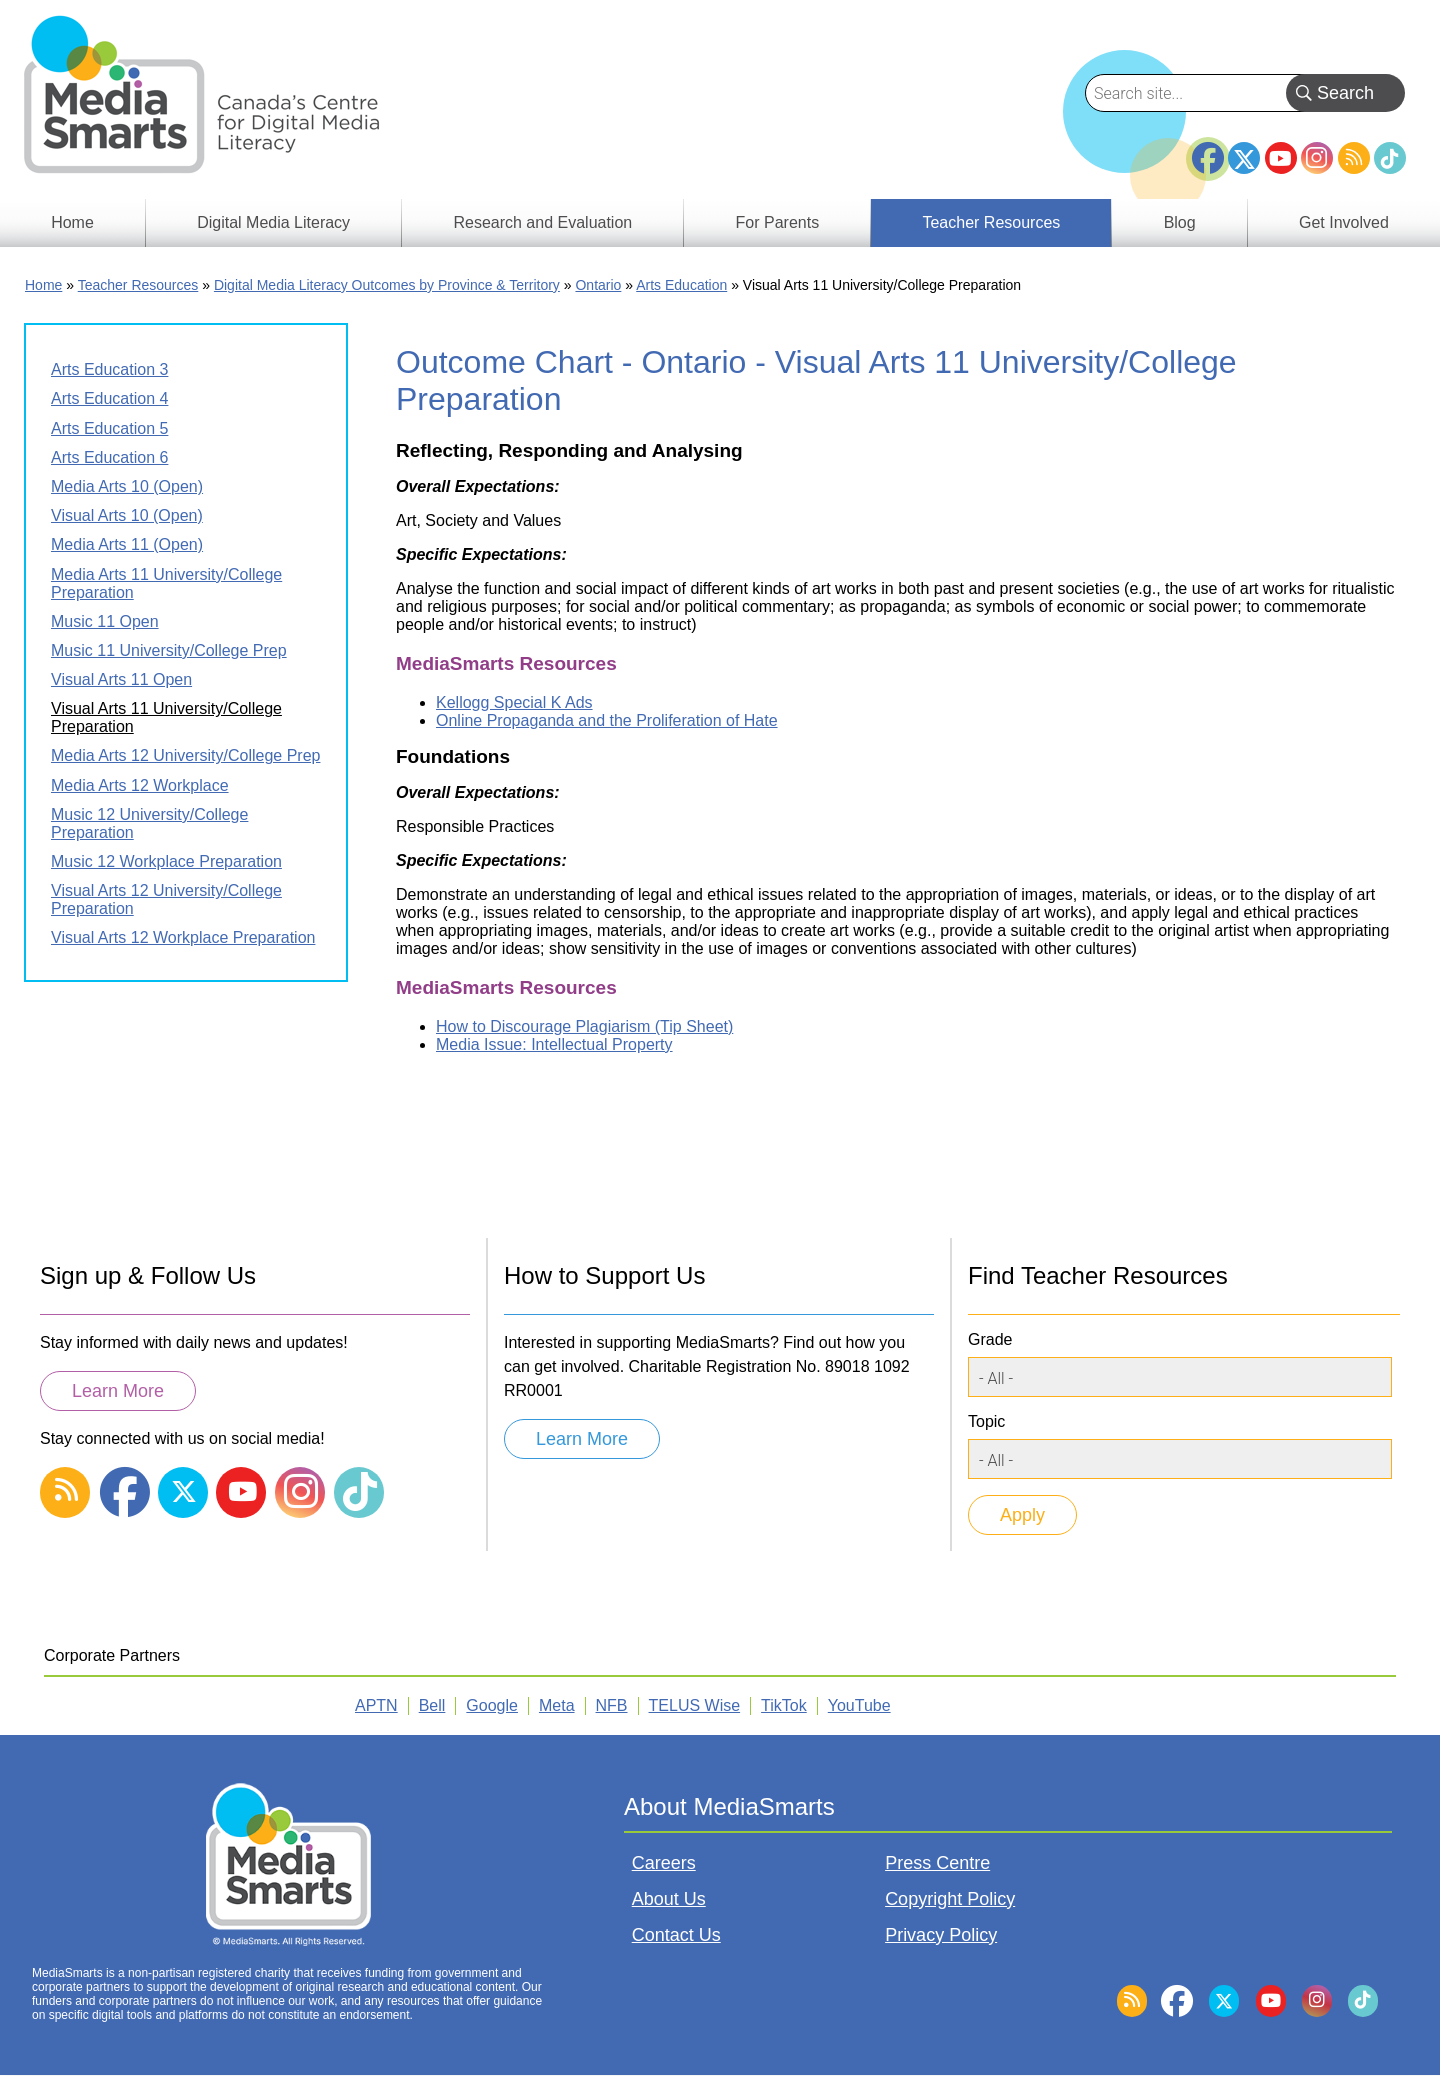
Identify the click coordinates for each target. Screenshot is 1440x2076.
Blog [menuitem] (1180, 222)
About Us (669, 1899)
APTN (376, 1705)
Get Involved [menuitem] (1344, 222)
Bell (432, 1705)
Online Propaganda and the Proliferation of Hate (607, 720)
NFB (612, 1705)
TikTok (1390, 158)
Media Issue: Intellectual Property (554, 1044)
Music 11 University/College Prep (169, 650)
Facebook (1208, 150)
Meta (557, 1705)
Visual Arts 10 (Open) (127, 515)
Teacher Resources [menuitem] (991, 222)
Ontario (598, 285)
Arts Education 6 (109, 457)
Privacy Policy (941, 1935)
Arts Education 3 (109, 369)
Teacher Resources (138, 285)
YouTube (1281, 158)
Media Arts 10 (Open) (127, 486)
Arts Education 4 (109, 398)
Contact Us (676, 1935)
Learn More (118, 1391)
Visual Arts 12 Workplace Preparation (183, 937)
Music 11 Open (105, 621)
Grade (990, 1339)
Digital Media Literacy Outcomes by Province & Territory (387, 285)
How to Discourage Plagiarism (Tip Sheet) (584, 1026)
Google (492, 1705)
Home (43, 285)
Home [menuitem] (72, 222)
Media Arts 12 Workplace (140, 785)
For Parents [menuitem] (778, 222)
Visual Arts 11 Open (121, 679)
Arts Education (681, 285)
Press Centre (937, 1863)
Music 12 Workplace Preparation (166, 861)
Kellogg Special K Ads (514, 702)
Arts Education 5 (109, 428)
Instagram (1317, 158)
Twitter (1244, 158)
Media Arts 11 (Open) (127, 544)
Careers (664, 1863)
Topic (986, 1421)
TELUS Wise (695, 1705)
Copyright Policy (950, 1899)
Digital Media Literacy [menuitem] (273, 222)
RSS (1354, 158)
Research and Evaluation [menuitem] (542, 222)
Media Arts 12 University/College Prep (185, 755)
